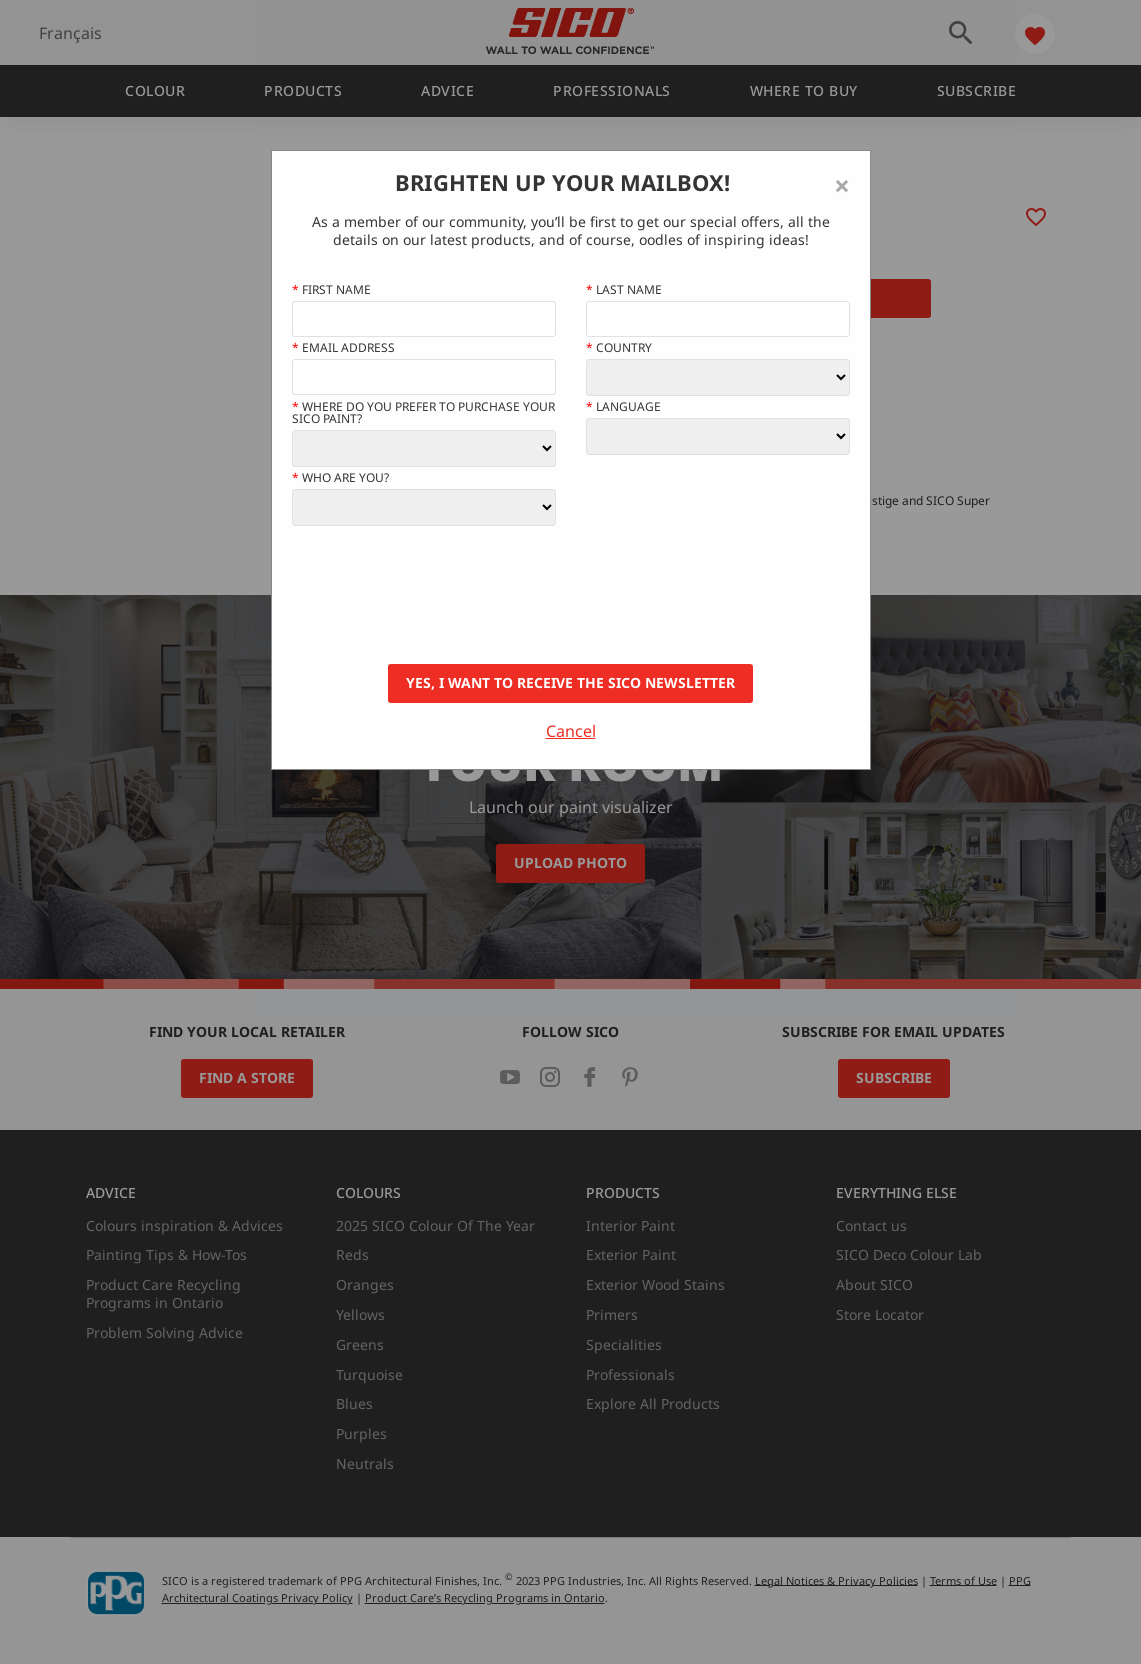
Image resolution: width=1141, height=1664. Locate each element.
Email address (343, 348)
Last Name (624, 290)
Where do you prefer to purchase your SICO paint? (423, 413)
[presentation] (444, 595)
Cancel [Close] (571, 731)
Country (619, 348)
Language (623, 407)
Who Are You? (340, 478)
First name (331, 290)
